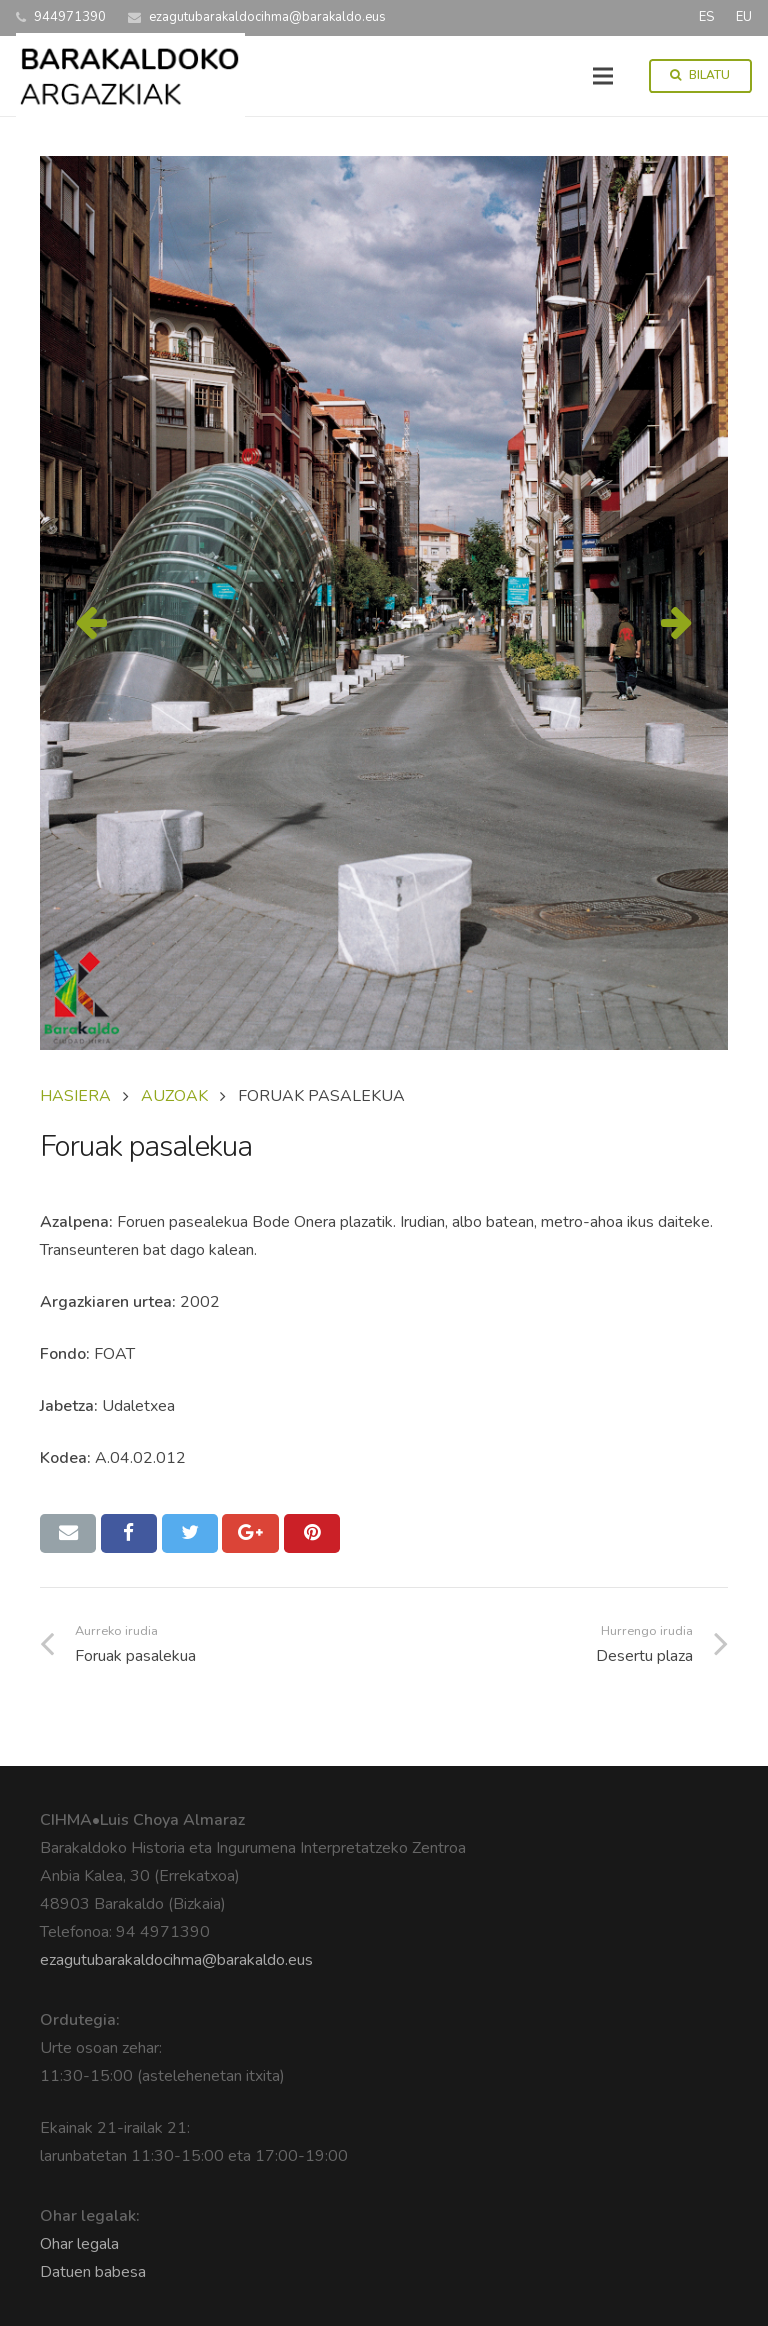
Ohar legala (79, 2244)
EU (744, 17)
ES (706, 17)
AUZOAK (174, 1096)
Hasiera (75, 1096)
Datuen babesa (93, 2272)
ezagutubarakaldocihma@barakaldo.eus (176, 1960)
